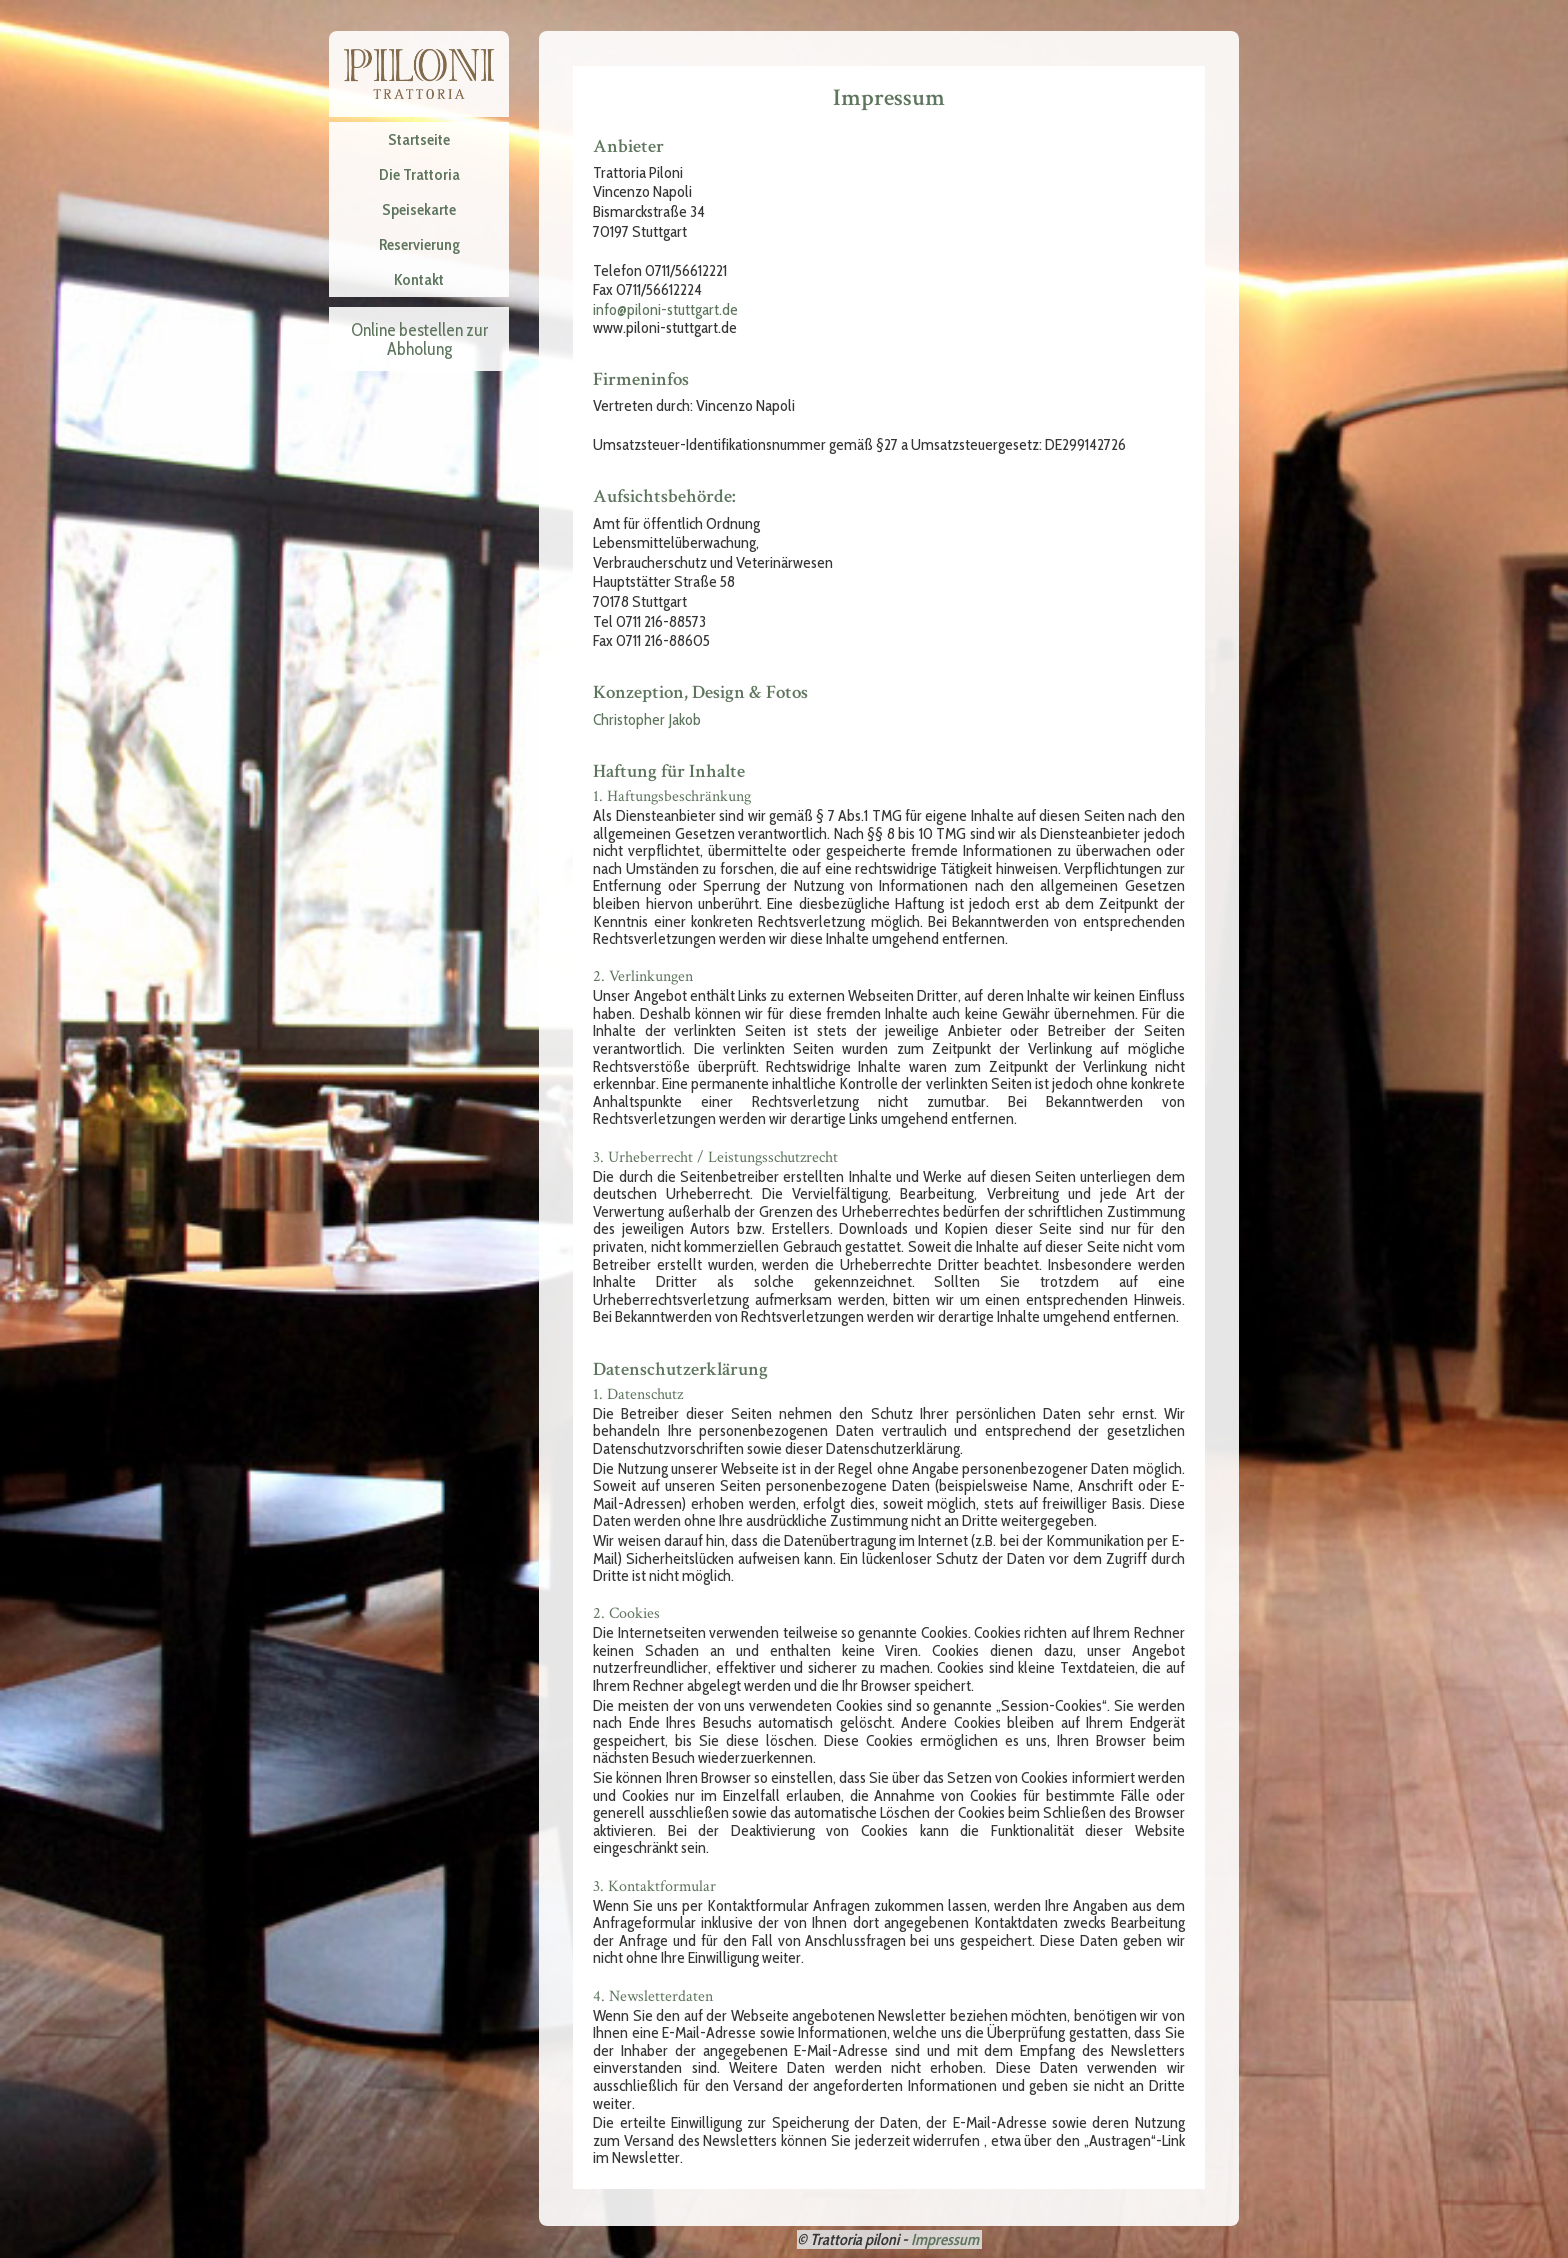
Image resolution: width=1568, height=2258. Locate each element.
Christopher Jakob (647, 719)
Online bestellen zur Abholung (419, 339)
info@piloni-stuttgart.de (665, 309)
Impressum (945, 2239)
